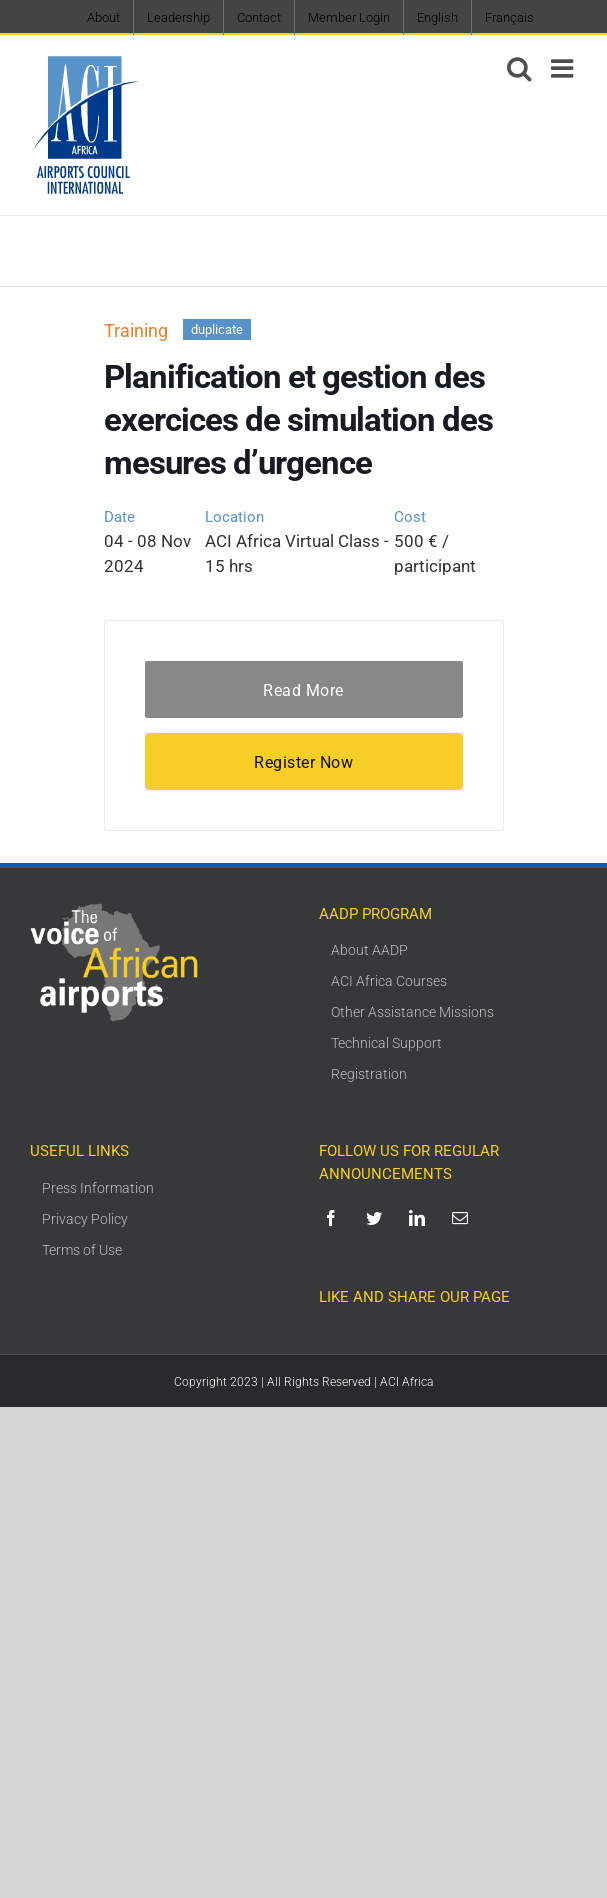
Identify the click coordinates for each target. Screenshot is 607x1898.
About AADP (369, 950)
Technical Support (386, 1043)
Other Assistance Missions (412, 1012)
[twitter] (377, 1218)
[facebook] (334, 1218)
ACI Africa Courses (389, 981)
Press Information (98, 1188)
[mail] (463, 1218)
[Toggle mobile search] (519, 68)
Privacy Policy (85, 1219)
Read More (303, 690)
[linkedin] (420, 1218)
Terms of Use (82, 1250)
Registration (369, 1074)
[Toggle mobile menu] (564, 68)
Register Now (303, 762)
